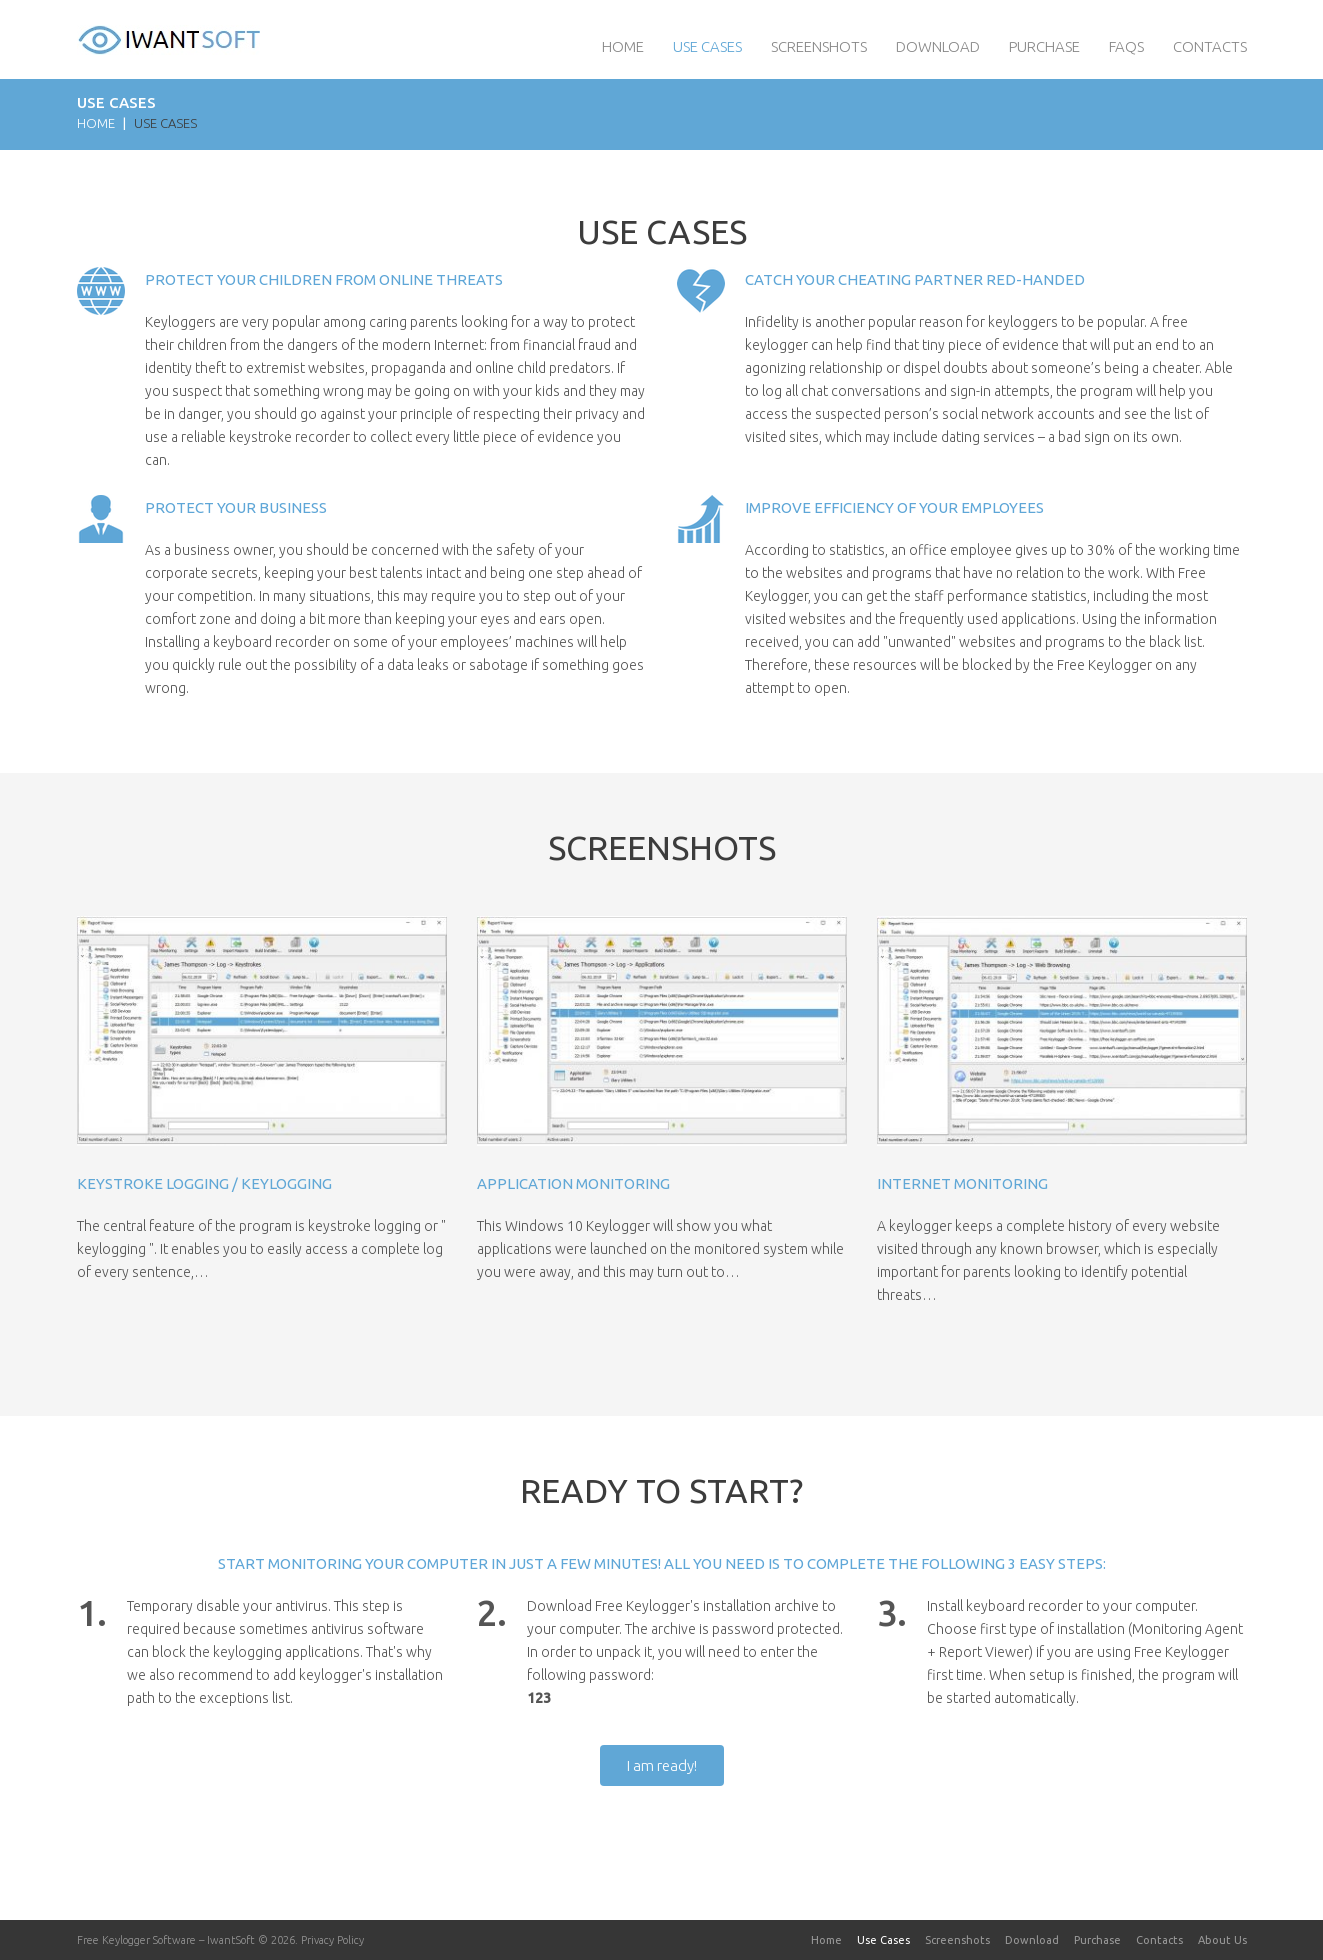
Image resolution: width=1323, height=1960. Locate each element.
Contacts (1210, 46)
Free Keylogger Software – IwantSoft (166, 1940)
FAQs (1126, 46)
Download (938, 46)
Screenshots (819, 46)
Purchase (1044, 46)
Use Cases (707, 46)
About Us (1222, 1940)
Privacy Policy (332, 1940)
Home (623, 46)
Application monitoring (573, 1183)
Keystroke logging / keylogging (204, 1183)
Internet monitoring (962, 1183)
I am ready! (662, 1765)
